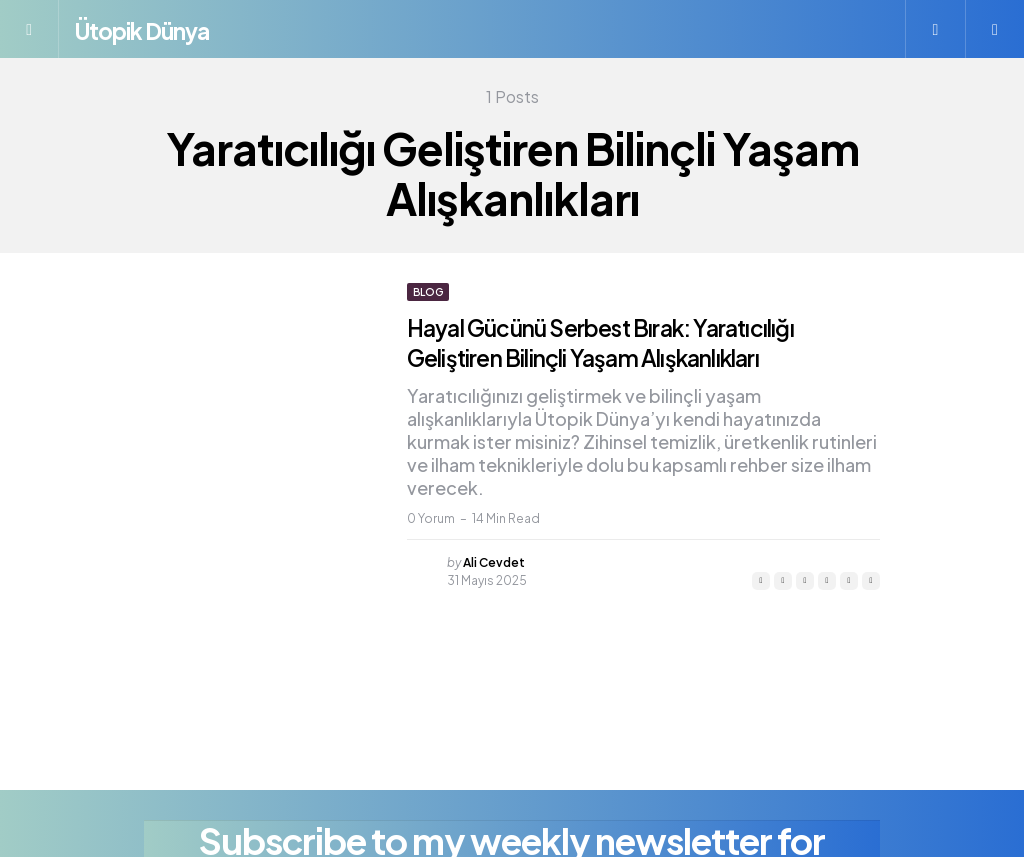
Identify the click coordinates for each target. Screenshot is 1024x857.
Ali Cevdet (494, 562)
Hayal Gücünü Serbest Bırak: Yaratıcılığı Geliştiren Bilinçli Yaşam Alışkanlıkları (617, 342)
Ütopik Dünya (161, 28)
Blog (428, 292)
